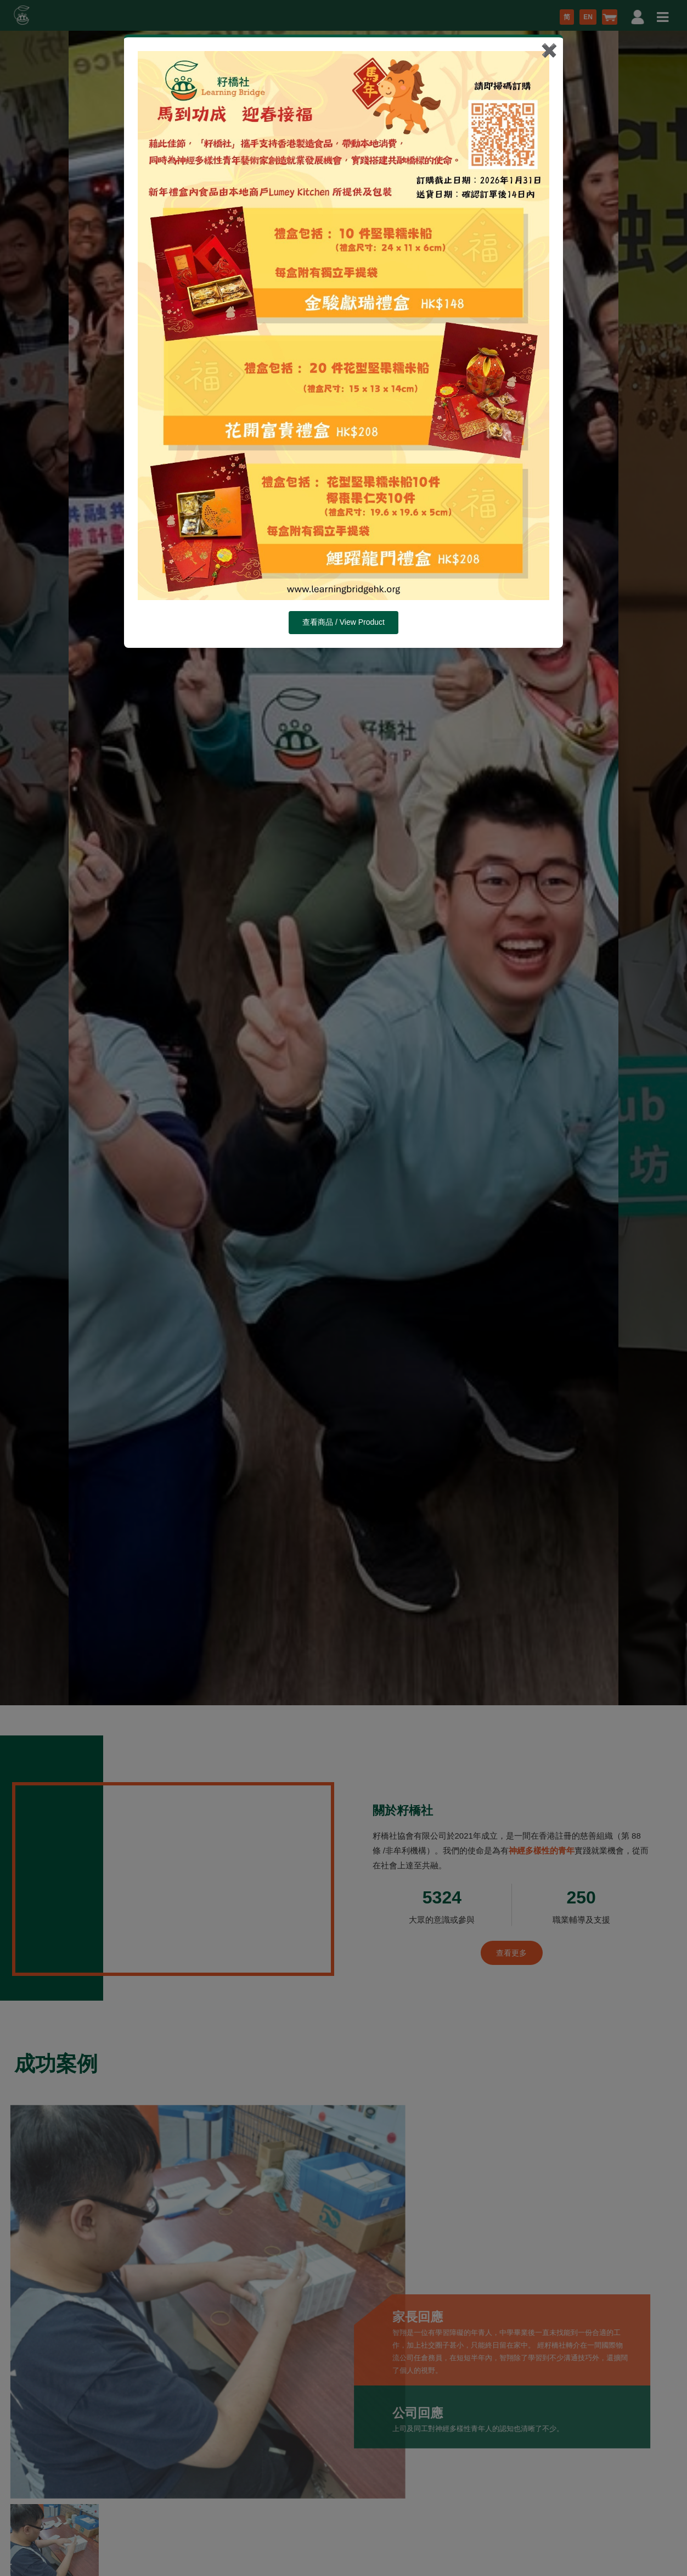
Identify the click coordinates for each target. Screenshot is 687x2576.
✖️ (549, 50)
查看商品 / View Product (343, 622)
